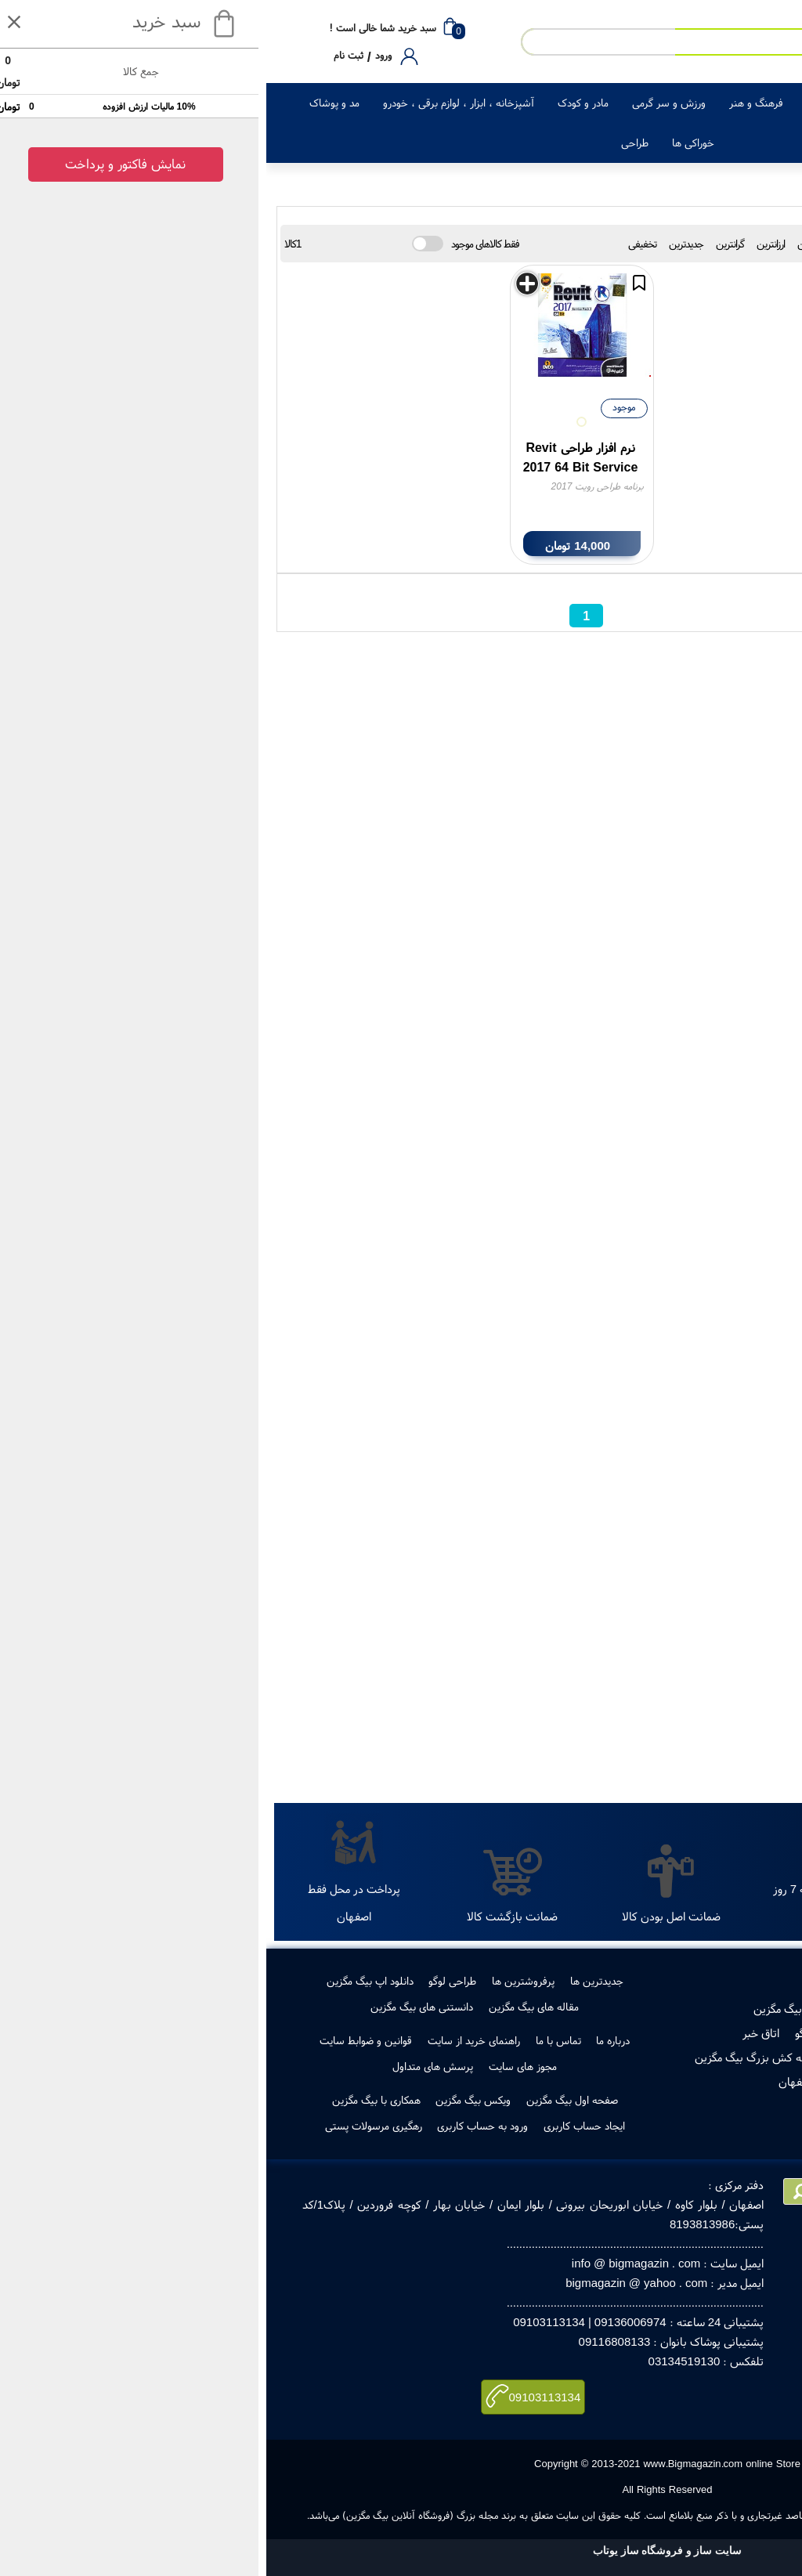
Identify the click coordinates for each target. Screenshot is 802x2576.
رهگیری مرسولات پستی (618, 2057)
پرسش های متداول (166, 2066)
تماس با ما (292, 2040)
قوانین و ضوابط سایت (99, 2040)
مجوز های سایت (256, 2066)
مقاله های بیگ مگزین (267, 2006)
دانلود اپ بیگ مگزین (103, 1981)
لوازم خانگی (654, 102)
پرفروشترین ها (257, 1981)
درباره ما (346, 2040)
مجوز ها (677, 2033)
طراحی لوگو (186, 1981)
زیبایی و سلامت (573, 102)
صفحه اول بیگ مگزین (306, 2100)
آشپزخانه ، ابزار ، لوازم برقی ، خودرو (192, 102)
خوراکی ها (427, 142)
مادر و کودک (316, 102)
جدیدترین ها (330, 1981)
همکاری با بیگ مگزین (110, 2100)
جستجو (712, 1763)
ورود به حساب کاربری (216, 2125)
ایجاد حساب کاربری (318, 2125)
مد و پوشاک (68, 102)
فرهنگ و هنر (490, 102)
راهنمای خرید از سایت (207, 2040)
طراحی (368, 142)
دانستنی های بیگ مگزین (155, 2006)
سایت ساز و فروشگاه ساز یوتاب (401, 2550)
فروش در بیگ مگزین (533, 2008)
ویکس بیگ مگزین (206, 2100)
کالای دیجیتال (730, 102)
